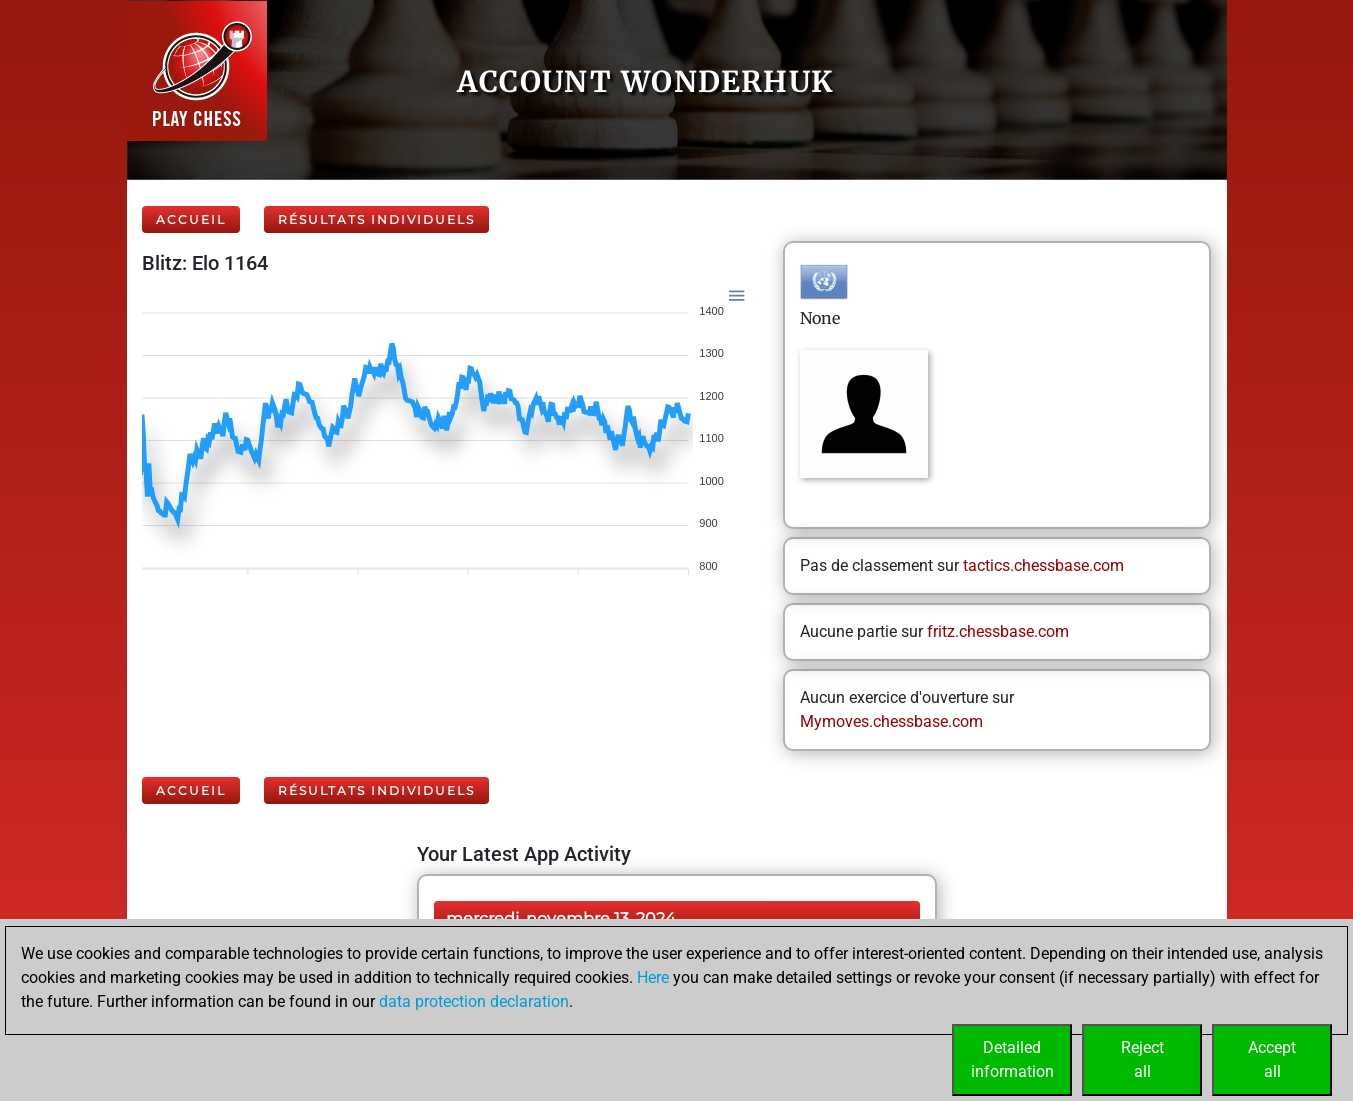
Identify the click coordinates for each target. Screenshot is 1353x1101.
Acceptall (1272, 1059)
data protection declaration (474, 1001)
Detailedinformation (1012, 1059)
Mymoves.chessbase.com (891, 721)
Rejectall (1142, 1059)
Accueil (191, 219)
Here (653, 977)
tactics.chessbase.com (1043, 565)
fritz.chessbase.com (998, 631)
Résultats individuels (376, 219)
